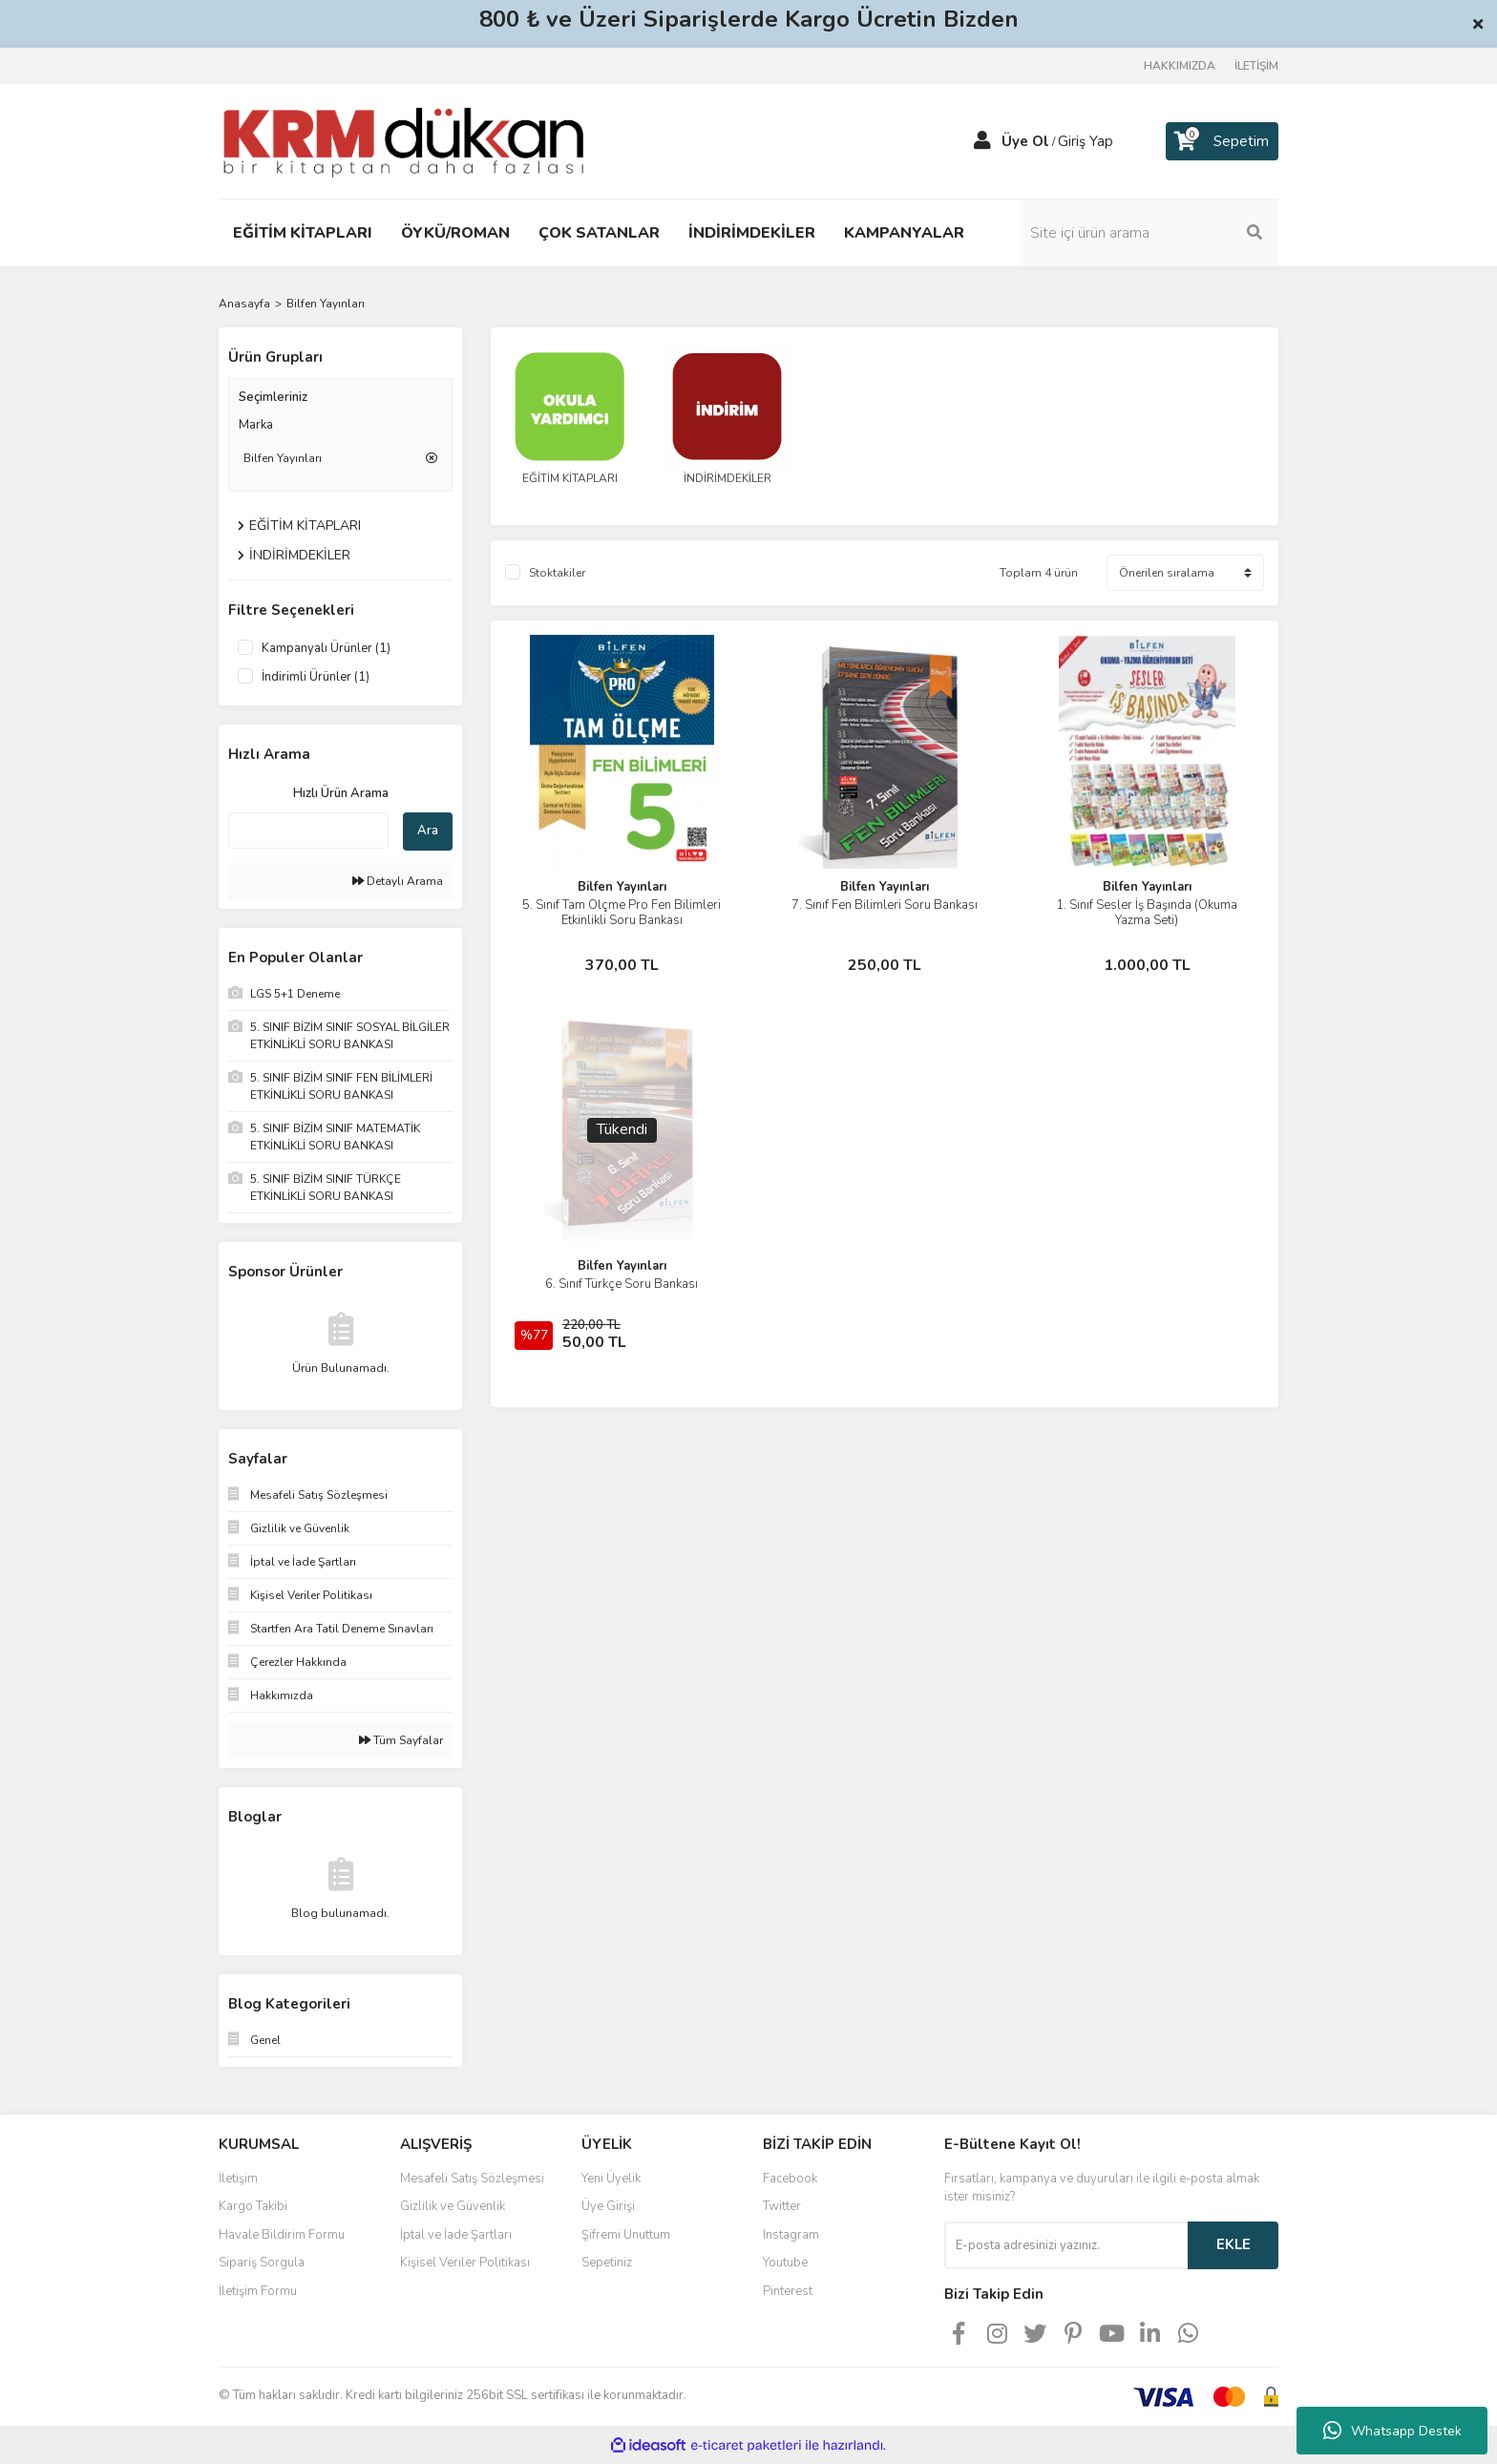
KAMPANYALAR (904, 232)
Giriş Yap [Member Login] (1085, 141)
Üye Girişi (608, 2206)
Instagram (791, 2234)
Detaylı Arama (397, 881)
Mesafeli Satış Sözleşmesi (472, 2178)
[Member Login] (982, 141)
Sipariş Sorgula (262, 2262)
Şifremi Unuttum (625, 2234)
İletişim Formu (258, 2291)
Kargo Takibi (253, 2206)
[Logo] (403, 140)
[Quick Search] (308, 830)
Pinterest (787, 2291)
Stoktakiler (557, 572)
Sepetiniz (606, 2262)
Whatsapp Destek (1392, 2430)
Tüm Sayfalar (401, 1740)
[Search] (1149, 233)
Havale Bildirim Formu (282, 2234)
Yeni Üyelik (611, 2178)
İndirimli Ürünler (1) (315, 676)
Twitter (782, 2206)
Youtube (785, 2262)
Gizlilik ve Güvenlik (452, 2206)
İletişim (238, 2178)
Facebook (790, 2178)
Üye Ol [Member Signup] (1025, 141)
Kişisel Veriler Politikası (465, 2262)
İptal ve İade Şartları (456, 2234)
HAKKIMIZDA (1179, 66)
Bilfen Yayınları (325, 303)
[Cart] (1222, 141)
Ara (427, 830)
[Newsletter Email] (1066, 2245)
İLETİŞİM (1256, 66)
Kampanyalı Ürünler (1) (326, 648)
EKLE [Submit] (1233, 2244)
